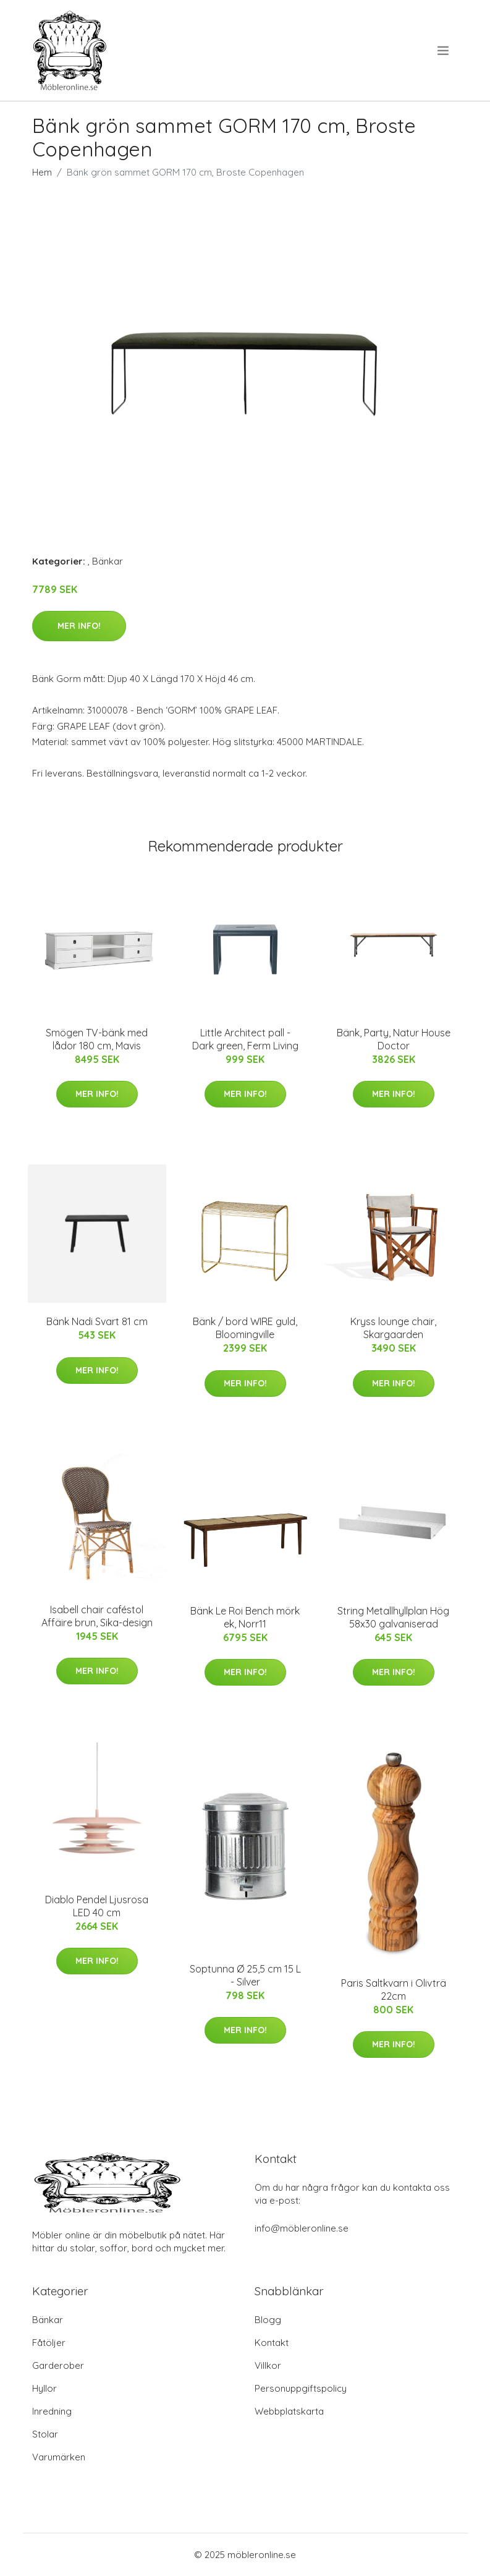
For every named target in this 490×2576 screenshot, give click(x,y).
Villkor (268, 2365)
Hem (42, 172)
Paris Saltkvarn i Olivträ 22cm (393, 1989)
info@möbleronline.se (301, 2228)
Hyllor (44, 2388)
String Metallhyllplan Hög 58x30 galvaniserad (393, 1617)
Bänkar (107, 561)
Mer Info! (79, 625)
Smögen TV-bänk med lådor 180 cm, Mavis (97, 1039)
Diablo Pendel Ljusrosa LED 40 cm (96, 1906)
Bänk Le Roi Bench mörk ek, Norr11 (245, 1617)
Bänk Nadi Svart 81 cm (97, 1321)
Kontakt (272, 2342)
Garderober (58, 2365)
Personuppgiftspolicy (301, 2388)
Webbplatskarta (289, 2411)
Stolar (45, 2434)
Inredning (52, 2411)
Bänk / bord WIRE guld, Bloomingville (245, 1328)
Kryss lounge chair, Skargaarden (393, 1328)
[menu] (443, 50)
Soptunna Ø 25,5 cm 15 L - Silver (245, 1975)
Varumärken (58, 2457)
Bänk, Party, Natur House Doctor (393, 1039)
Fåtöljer (48, 2342)
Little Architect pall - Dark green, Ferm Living (245, 1039)
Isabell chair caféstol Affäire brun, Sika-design (97, 1616)
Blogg (268, 2320)
